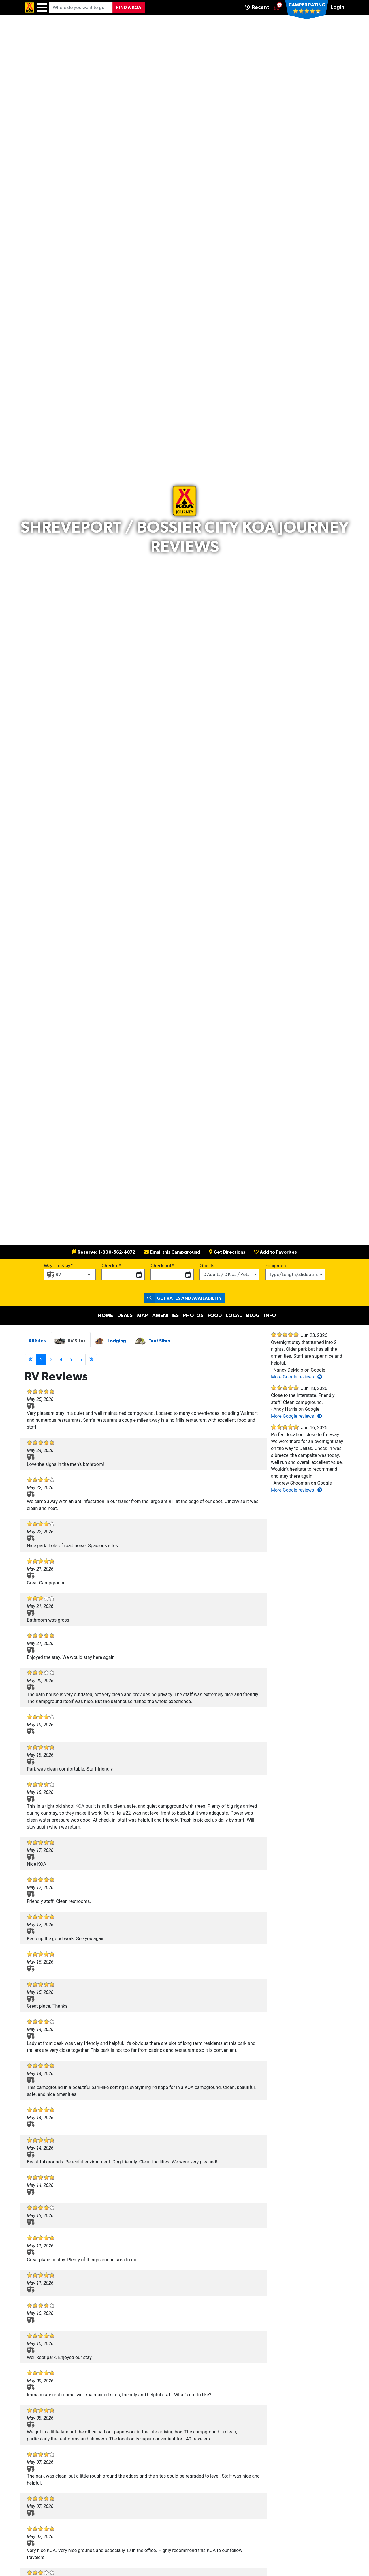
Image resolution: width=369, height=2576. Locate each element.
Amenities (165, 1315)
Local (234, 1315)
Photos (193, 1315)
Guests (206, 1265)
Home (105, 1315)
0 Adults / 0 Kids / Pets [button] (226, 1274)
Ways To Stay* (58, 1265)
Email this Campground (172, 1252)
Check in (110, 1265)
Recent (257, 7)
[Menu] (42, 7)
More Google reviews (296, 1377)
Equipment (276, 1265)
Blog (253, 1315)
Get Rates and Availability (183, 1298)
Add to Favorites (275, 1252)
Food (215, 1315)
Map (142, 1315)
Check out (161, 1265)
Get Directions (227, 1252)
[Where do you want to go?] (81, 7)
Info (270, 1315)
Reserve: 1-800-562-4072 (103, 1252)
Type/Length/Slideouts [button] (293, 1274)
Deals (125, 1315)
